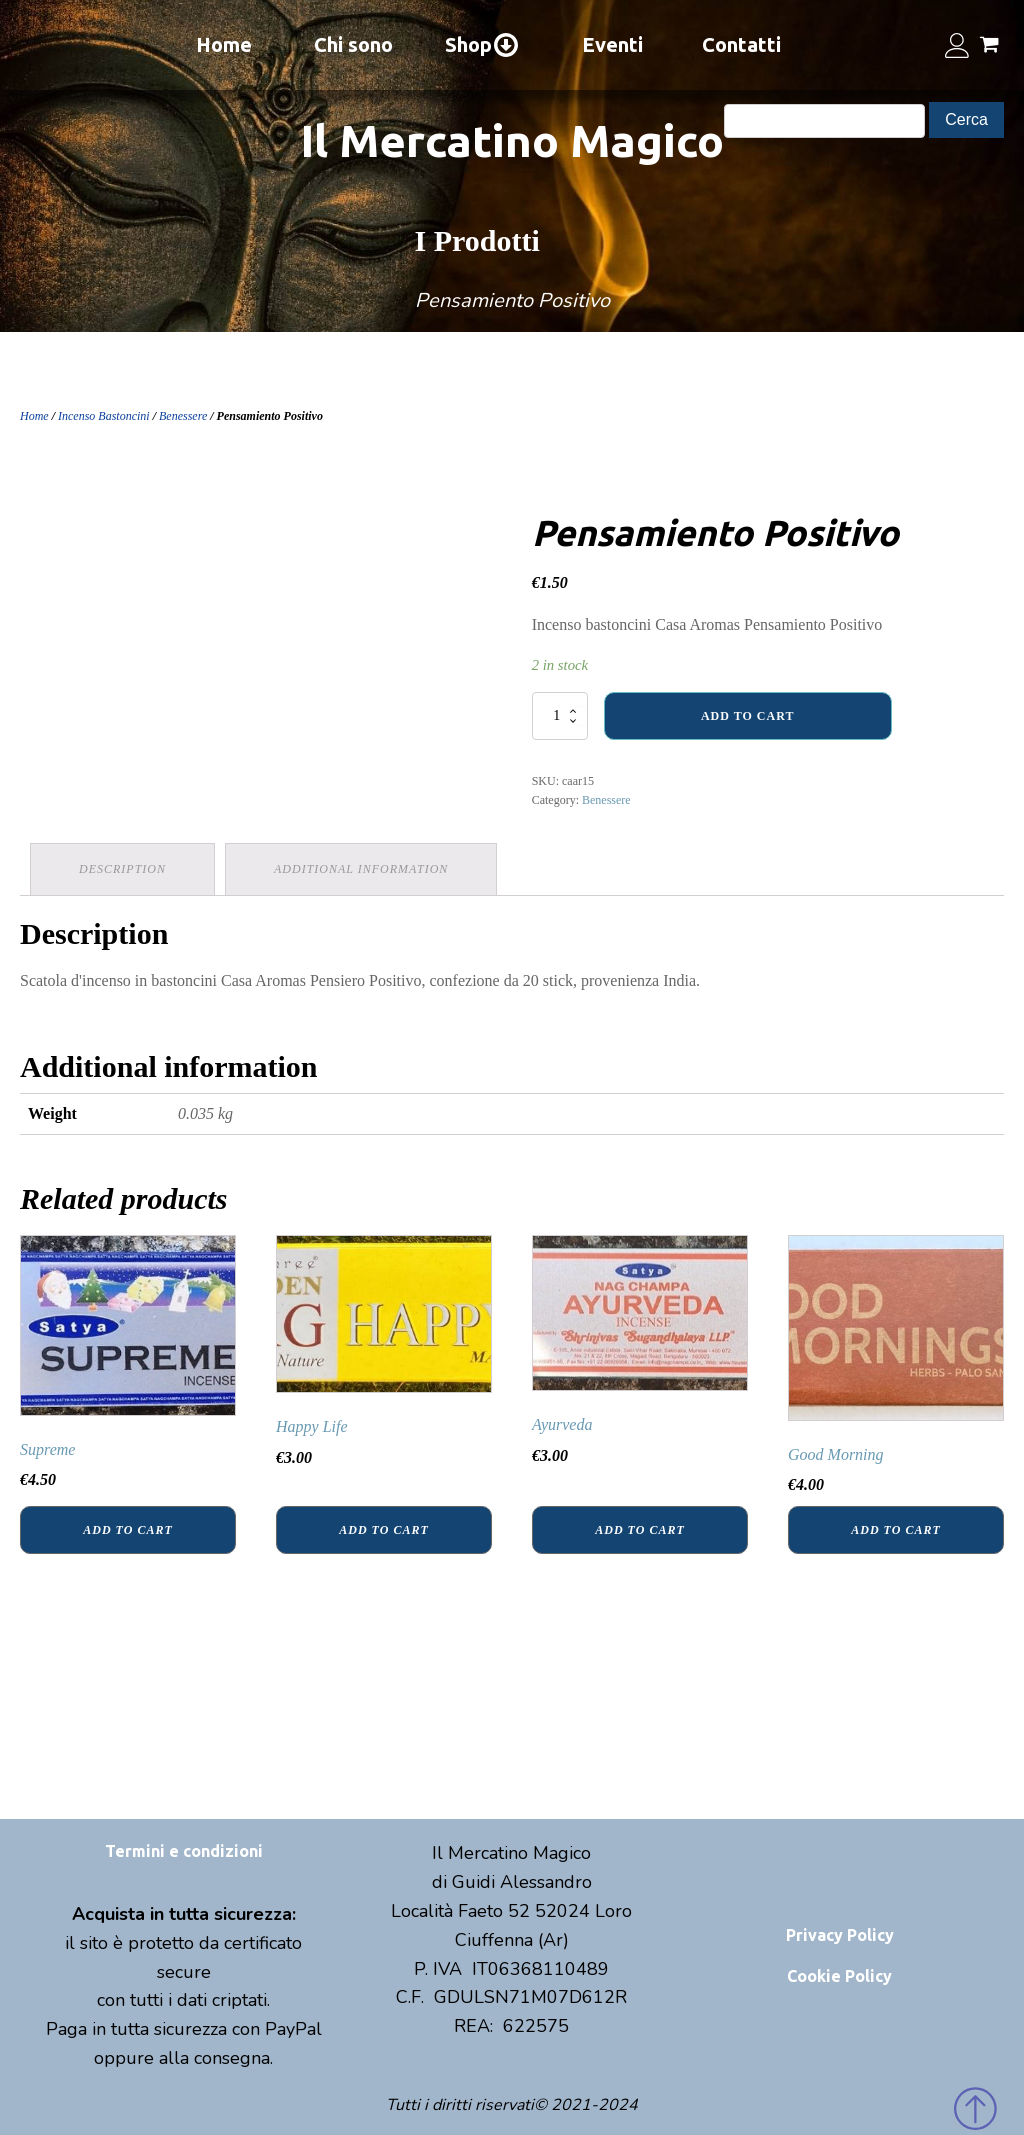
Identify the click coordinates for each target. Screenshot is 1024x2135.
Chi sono (353, 44)
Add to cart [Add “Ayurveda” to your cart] (639, 1530)
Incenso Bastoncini (104, 416)
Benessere (183, 416)
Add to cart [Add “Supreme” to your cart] (127, 1530)
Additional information (361, 869)
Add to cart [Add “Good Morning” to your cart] (895, 1530)
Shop (482, 45)
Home (224, 44)
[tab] (122, 869)
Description (122, 869)
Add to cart (747, 716)
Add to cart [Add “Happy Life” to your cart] (383, 1530)
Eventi (612, 44)
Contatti (741, 44)
